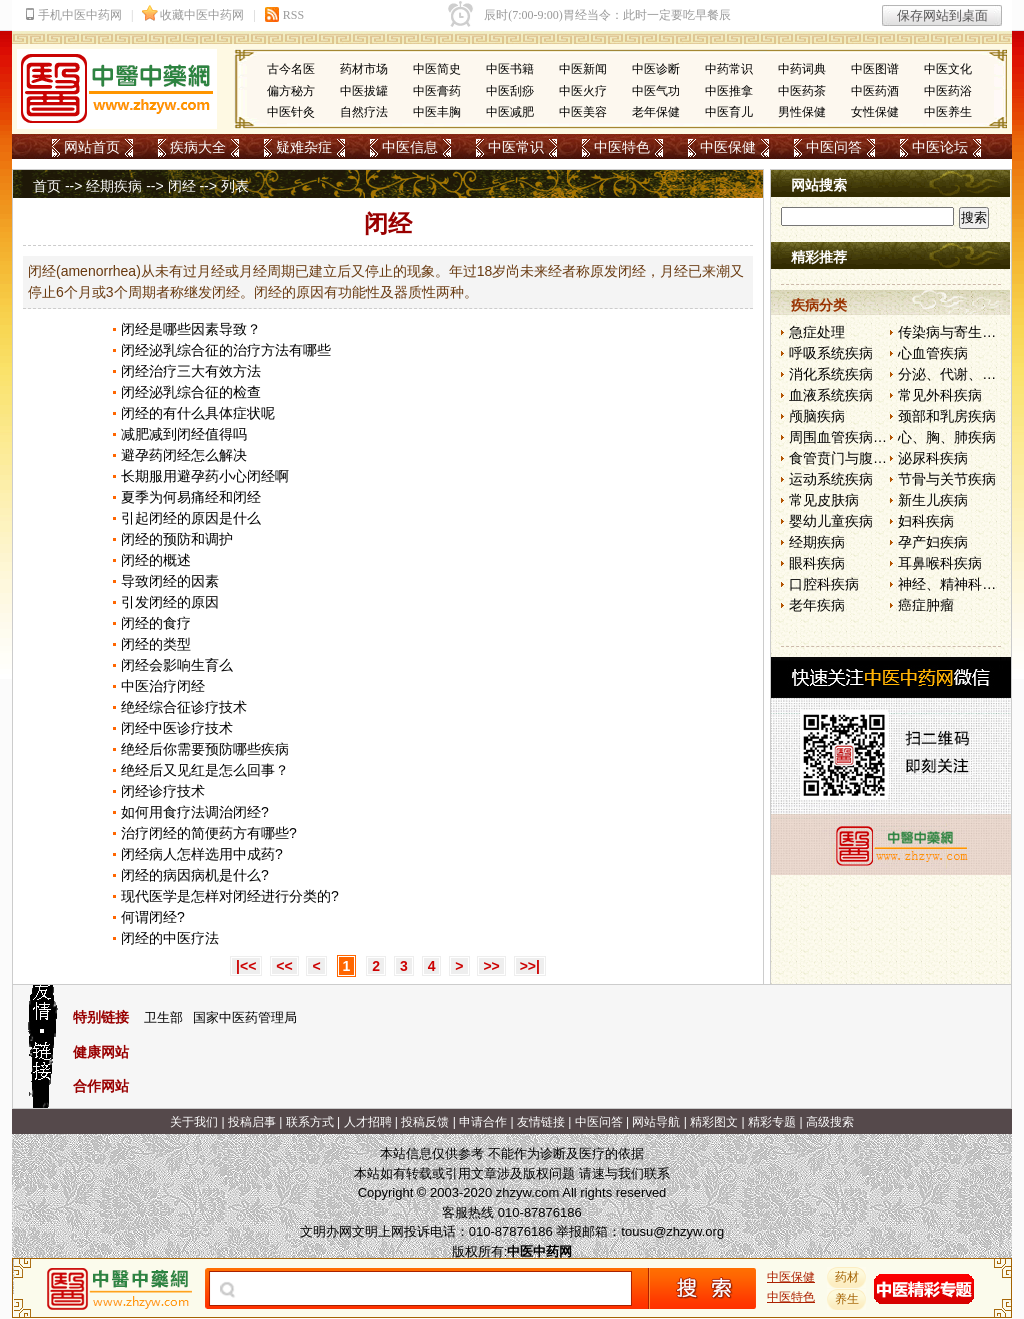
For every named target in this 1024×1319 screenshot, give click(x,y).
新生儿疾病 (933, 500)
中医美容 (583, 112)
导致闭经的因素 (170, 581)
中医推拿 (729, 91)
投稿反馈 (425, 1122)
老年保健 (656, 112)
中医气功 (656, 91)
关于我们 (194, 1122)
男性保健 (802, 112)
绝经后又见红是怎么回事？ (205, 770)
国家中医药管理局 (245, 1017)
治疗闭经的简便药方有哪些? (209, 833)
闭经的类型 (156, 644)
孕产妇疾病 (933, 542)
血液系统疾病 (831, 395)
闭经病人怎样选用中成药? (202, 854)
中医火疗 (583, 91)
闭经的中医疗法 (170, 938)
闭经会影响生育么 (177, 665)
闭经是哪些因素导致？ (191, 329)
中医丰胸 (437, 112)
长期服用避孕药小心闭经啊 (205, 476)
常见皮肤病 (824, 500)
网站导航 (656, 1122)
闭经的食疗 (156, 623)
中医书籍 (510, 69)
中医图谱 (875, 69)
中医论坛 (940, 147)
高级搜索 (830, 1122)
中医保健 (728, 147)
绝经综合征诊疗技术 (184, 707)
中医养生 (948, 112)
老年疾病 (817, 605)
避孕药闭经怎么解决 (184, 455)
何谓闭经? (153, 917)
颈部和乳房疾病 (947, 416)
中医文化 (948, 69)
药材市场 (364, 69)
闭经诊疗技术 (163, 791)
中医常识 (516, 147)
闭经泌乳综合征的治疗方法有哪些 (226, 350)
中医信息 (410, 147)
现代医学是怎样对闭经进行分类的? (230, 896)
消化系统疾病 (831, 374)
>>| (530, 966)
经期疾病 (114, 186)
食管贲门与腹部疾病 (852, 458)
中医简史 (437, 69)
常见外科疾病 (940, 395)
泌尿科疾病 (933, 458)
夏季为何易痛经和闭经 (191, 497)
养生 (847, 1299)
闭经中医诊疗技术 (177, 728)
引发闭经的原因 (170, 602)
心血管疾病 (933, 353)
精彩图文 (714, 1122)
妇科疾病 (926, 521)
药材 (847, 1277)
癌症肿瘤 (926, 605)
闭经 (182, 186)
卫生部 (163, 1017)
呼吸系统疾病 (831, 353)
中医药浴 (948, 91)
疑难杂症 (304, 147)
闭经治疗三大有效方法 (191, 371)
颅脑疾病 (817, 416)
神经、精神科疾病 (954, 584)
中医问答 (834, 147)
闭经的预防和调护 (177, 539)
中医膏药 (437, 91)
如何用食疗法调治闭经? (195, 812)
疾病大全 (198, 147)
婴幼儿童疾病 (831, 521)
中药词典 (802, 69)
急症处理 (817, 332)
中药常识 (729, 69)
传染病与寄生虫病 (954, 332)
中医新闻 (583, 69)
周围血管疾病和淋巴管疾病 (873, 437)
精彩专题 (772, 1122)
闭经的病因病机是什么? (195, 875)
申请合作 (483, 1122)
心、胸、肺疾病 (947, 437)
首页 (47, 186)
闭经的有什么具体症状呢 (198, 413)
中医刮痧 (510, 91)
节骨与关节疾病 (947, 479)
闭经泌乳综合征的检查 (191, 392)
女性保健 (875, 112)
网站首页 (92, 147)
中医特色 (622, 147)
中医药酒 (875, 91)
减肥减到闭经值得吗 (184, 434)
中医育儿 (729, 112)
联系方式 (310, 1122)
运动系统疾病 (831, 479)
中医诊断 (656, 69)
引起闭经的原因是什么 (191, 518)
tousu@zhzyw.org (672, 1231)
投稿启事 (252, 1122)
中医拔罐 (364, 91)
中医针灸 (291, 112)
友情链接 (541, 1122)
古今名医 (291, 69)
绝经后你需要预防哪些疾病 (205, 749)
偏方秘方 (291, 91)
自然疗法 (364, 112)
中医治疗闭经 (163, 686)
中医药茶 (802, 91)
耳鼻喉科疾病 (940, 563)
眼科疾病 (817, 563)
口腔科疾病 (824, 584)
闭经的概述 (156, 560)
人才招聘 (368, 1122)
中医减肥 (510, 112)
